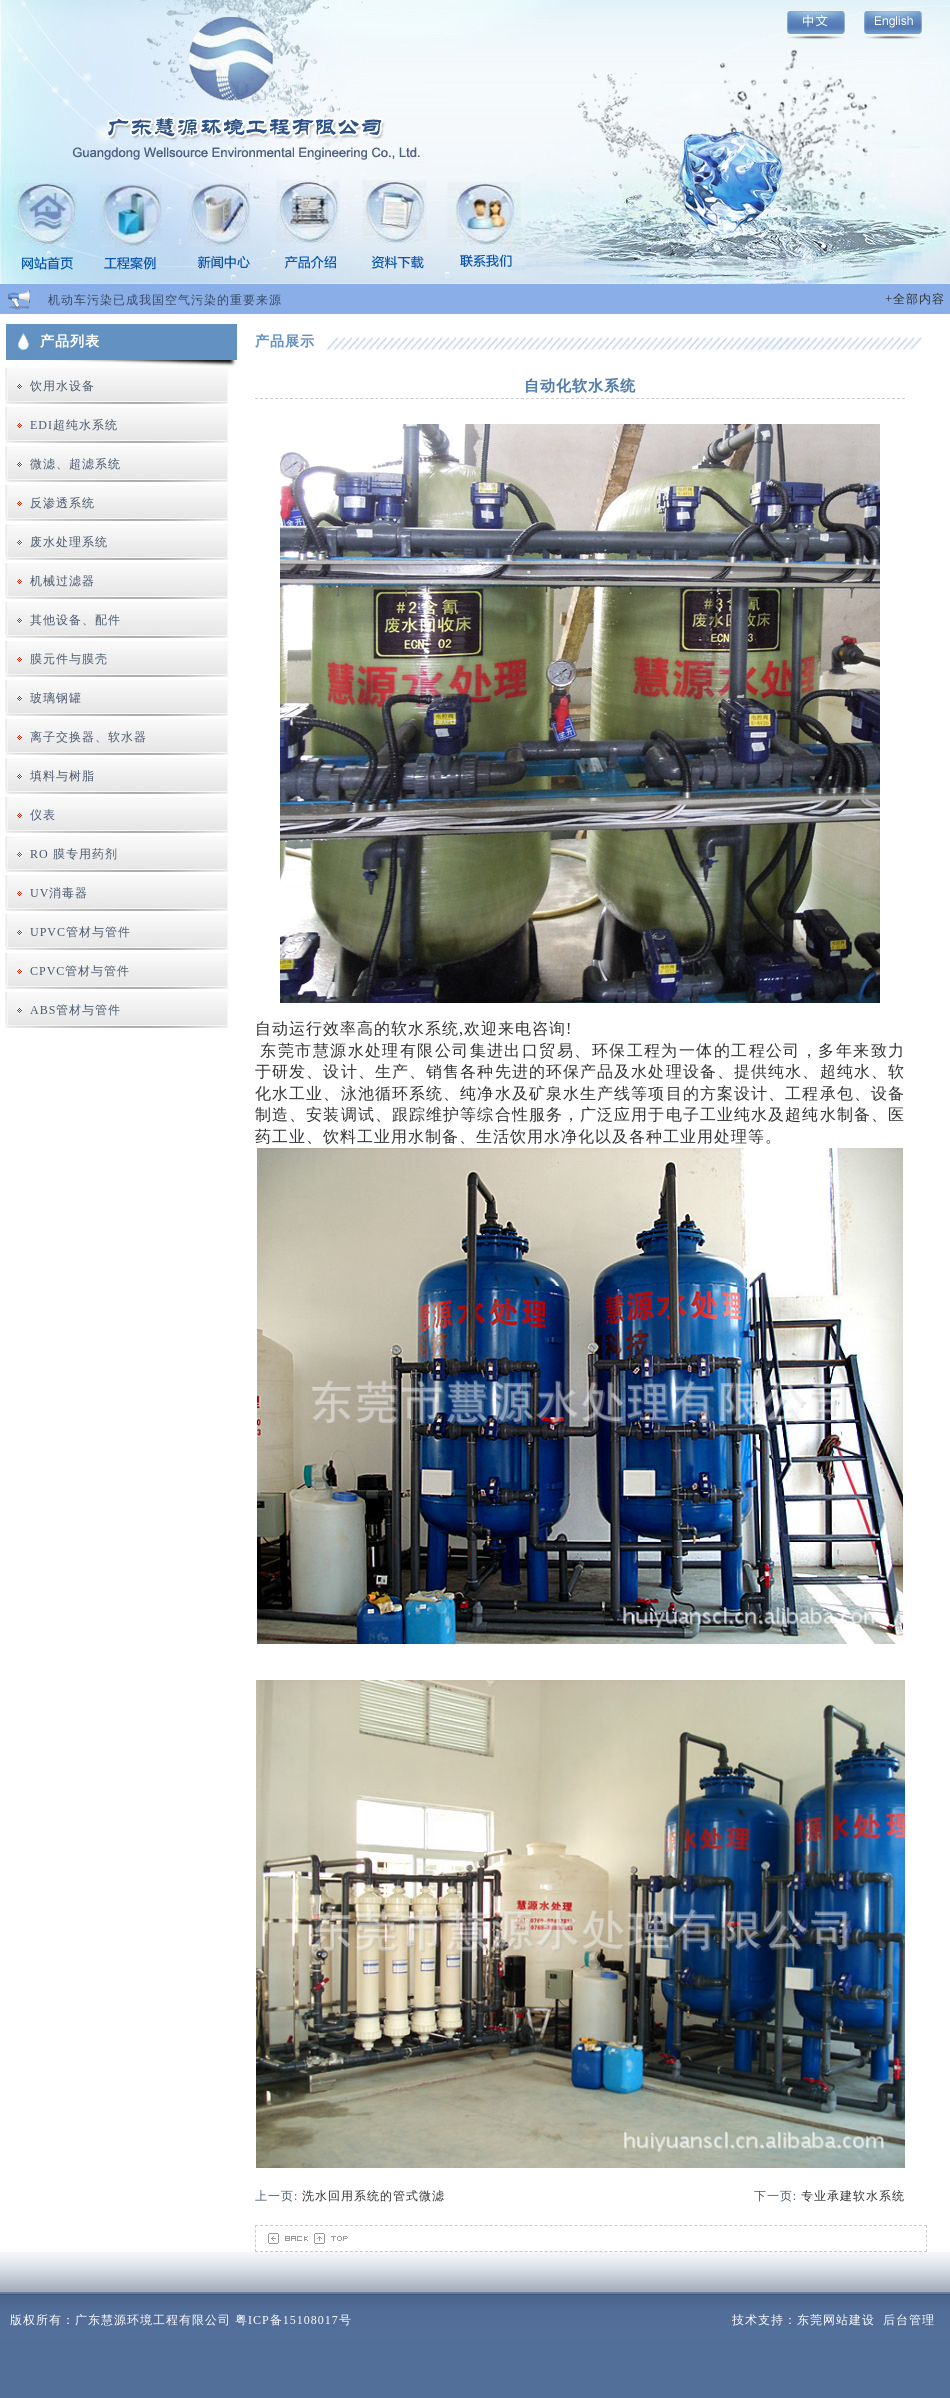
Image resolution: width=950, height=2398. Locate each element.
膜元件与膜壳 (69, 659)
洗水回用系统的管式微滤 (373, 2196)
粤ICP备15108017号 (293, 2320)
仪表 (43, 815)
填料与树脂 (62, 776)
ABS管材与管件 (75, 1010)
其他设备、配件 (75, 620)
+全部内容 (915, 299)
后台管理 (909, 2320)
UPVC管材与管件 (80, 932)
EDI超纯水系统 (74, 425)
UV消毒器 (59, 893)
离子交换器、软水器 (88, 737)
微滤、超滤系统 (75, 464)
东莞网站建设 (836, 2320)
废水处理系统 (69, 542)
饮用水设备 (62, 386)
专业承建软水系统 (853, 2196)
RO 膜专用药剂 (74, 854)
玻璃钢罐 (56, 698)
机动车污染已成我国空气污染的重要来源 (165, 300)
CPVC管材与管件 (80, 971)
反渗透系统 (62, 503)
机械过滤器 (62, 581)
